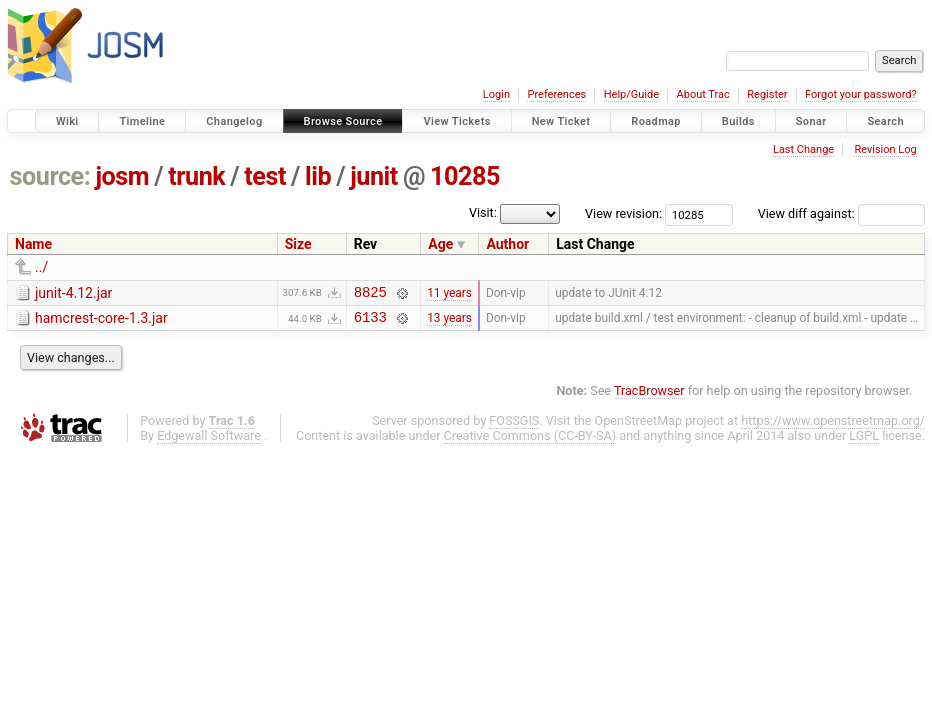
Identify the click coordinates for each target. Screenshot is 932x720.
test (265, 176)
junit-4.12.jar (73, 293)
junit (374, 176)
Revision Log (885, 149)
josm (122, 176)
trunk (196, 176)
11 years (449, 294)
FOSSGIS (514, 426)
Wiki (67, 121)
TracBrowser (649, 396)
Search (885, 121)
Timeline (142, 121)
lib (318, 176)
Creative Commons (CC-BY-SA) (530, 441)
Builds (738, 121)
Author (507, 244)
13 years (449, 323)
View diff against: (841, 213)
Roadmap (656, 121)
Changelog (234, 121)
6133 (370, 322)
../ (41, 267)
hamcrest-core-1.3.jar (101, 321)
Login (496, 94)
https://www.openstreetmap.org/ (833, 426)
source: (50, 176)
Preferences (556, 94)
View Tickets (456, 121)
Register (767, 94)
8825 (370, 294)
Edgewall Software (209, 441)
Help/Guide (631, 94)
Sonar (811, 121)
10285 (465, 176)
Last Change (803, 149)
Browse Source (343, 121)
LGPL (864, 441)
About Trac (703, 94)
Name (33, 244)
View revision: (623, 213)
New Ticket (561, 121)
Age (440, 244)
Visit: (483, 212)
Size (298, 244)
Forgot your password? (861, 94)
